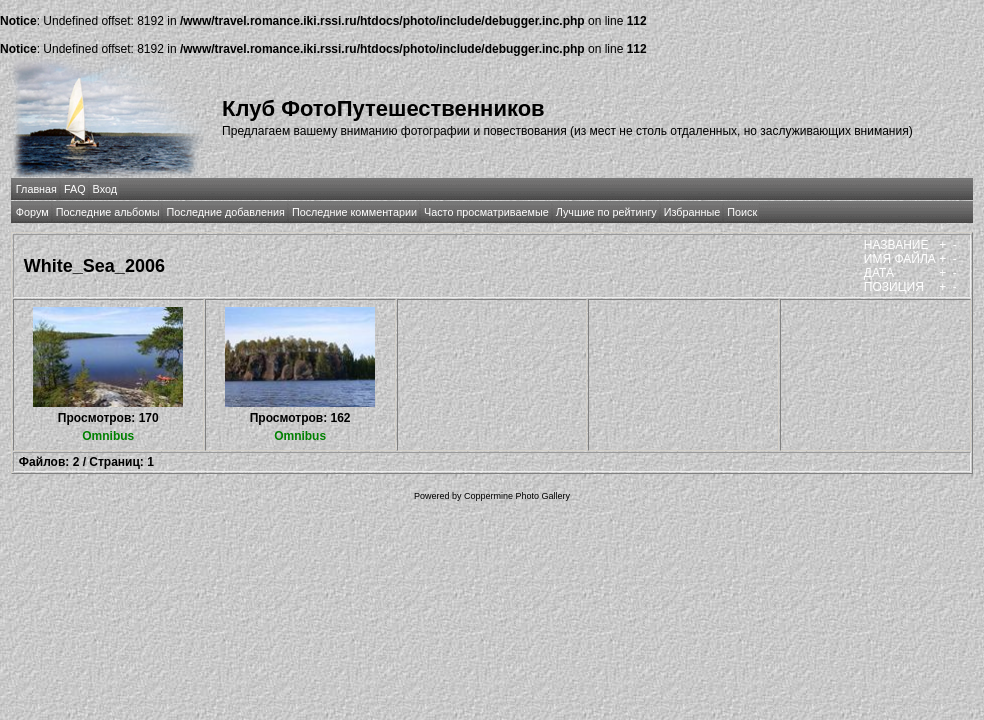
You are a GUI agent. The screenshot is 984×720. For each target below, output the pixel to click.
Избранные (692, 212)
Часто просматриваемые (486, 212)
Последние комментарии (354, 212)
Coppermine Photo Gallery (517, 496)
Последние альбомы (108, 212)
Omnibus (108, 436)
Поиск (742, 212)
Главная (36, 189)
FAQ (75, 189)
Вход (105, 189)
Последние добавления (225, 212)
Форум (32, 212)
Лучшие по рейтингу (606, 212)
